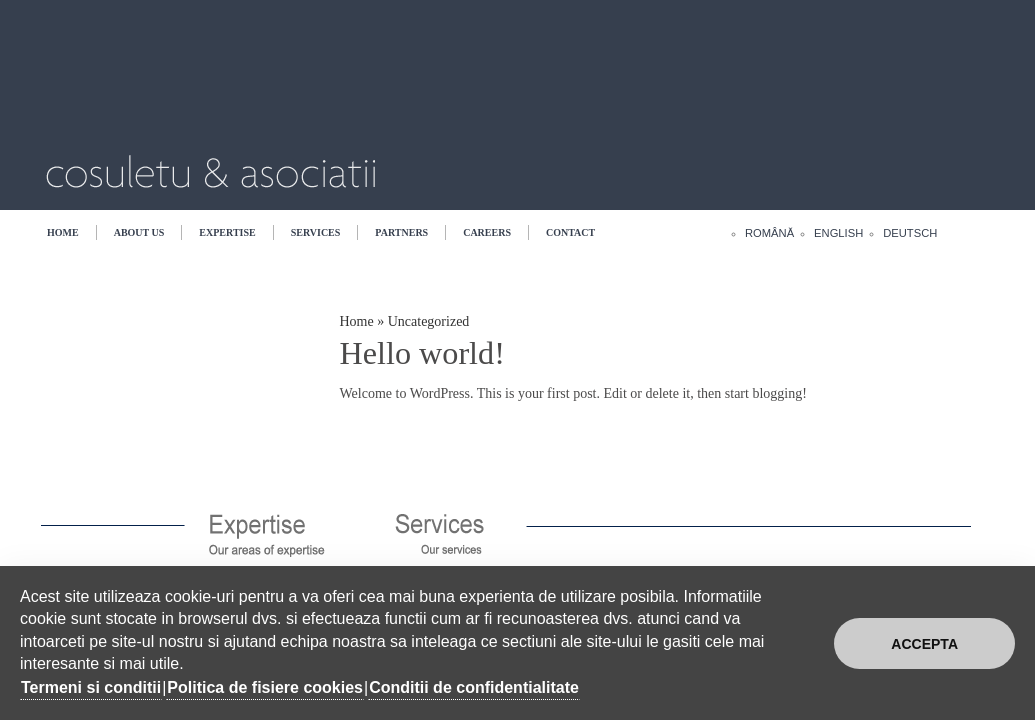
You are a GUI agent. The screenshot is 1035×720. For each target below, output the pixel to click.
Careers (487, 232)
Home (63, 232)
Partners (401, 232)
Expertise (227, 232)
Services (316, 232)
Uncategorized (429, 321)
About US (139, 232)
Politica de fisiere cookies (265, 687)
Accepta (924, 644)
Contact (570, 232)
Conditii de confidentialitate (474, 687)
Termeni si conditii (91, 687)
